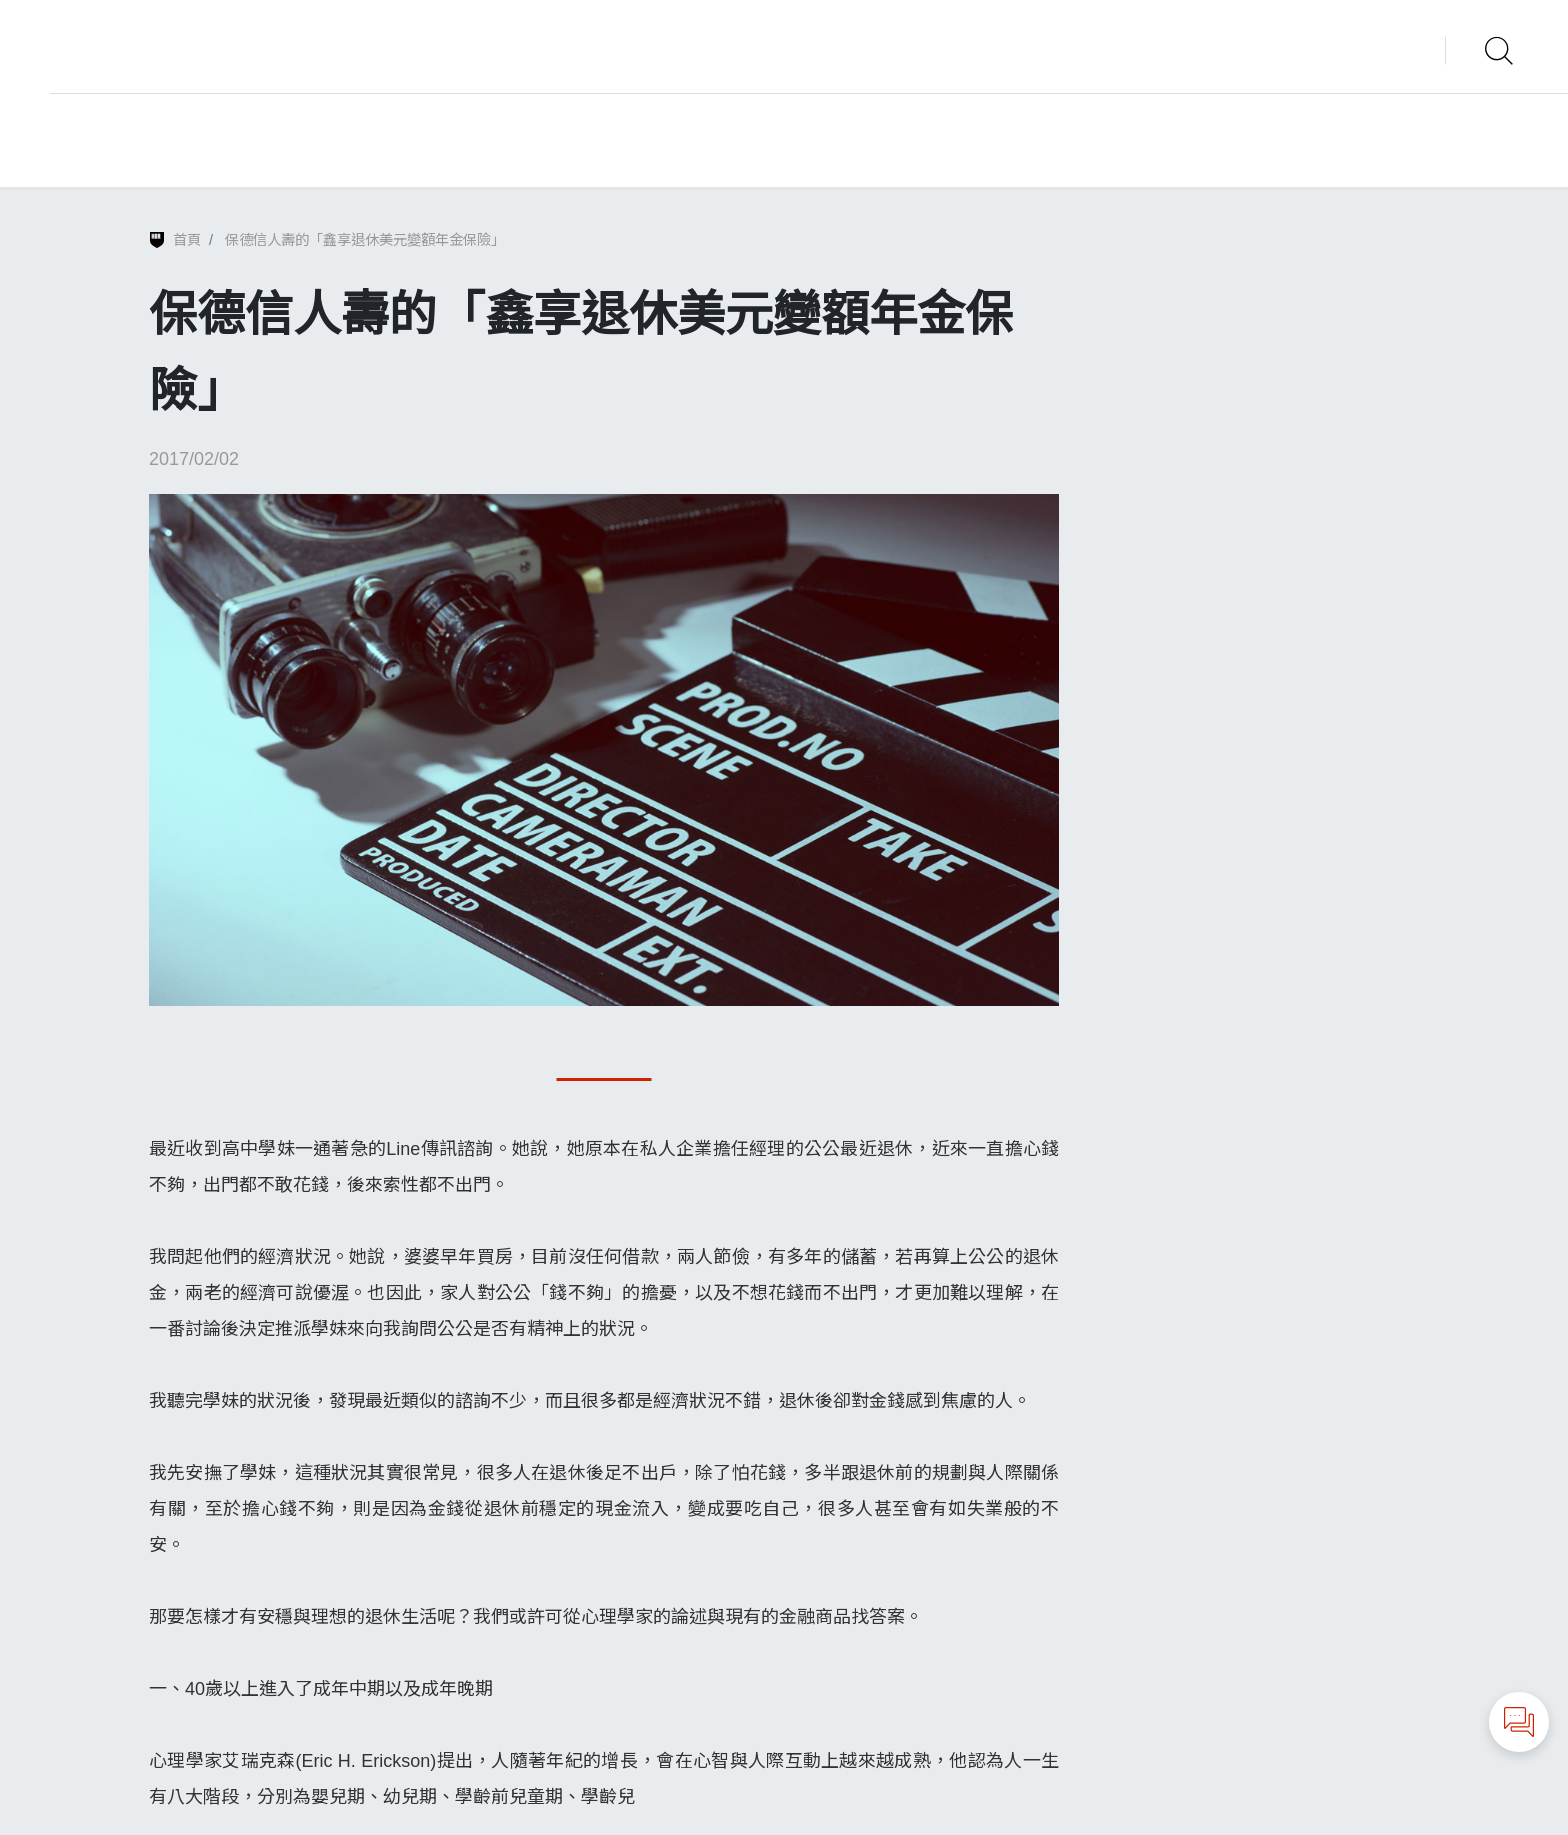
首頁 (187, 240)
